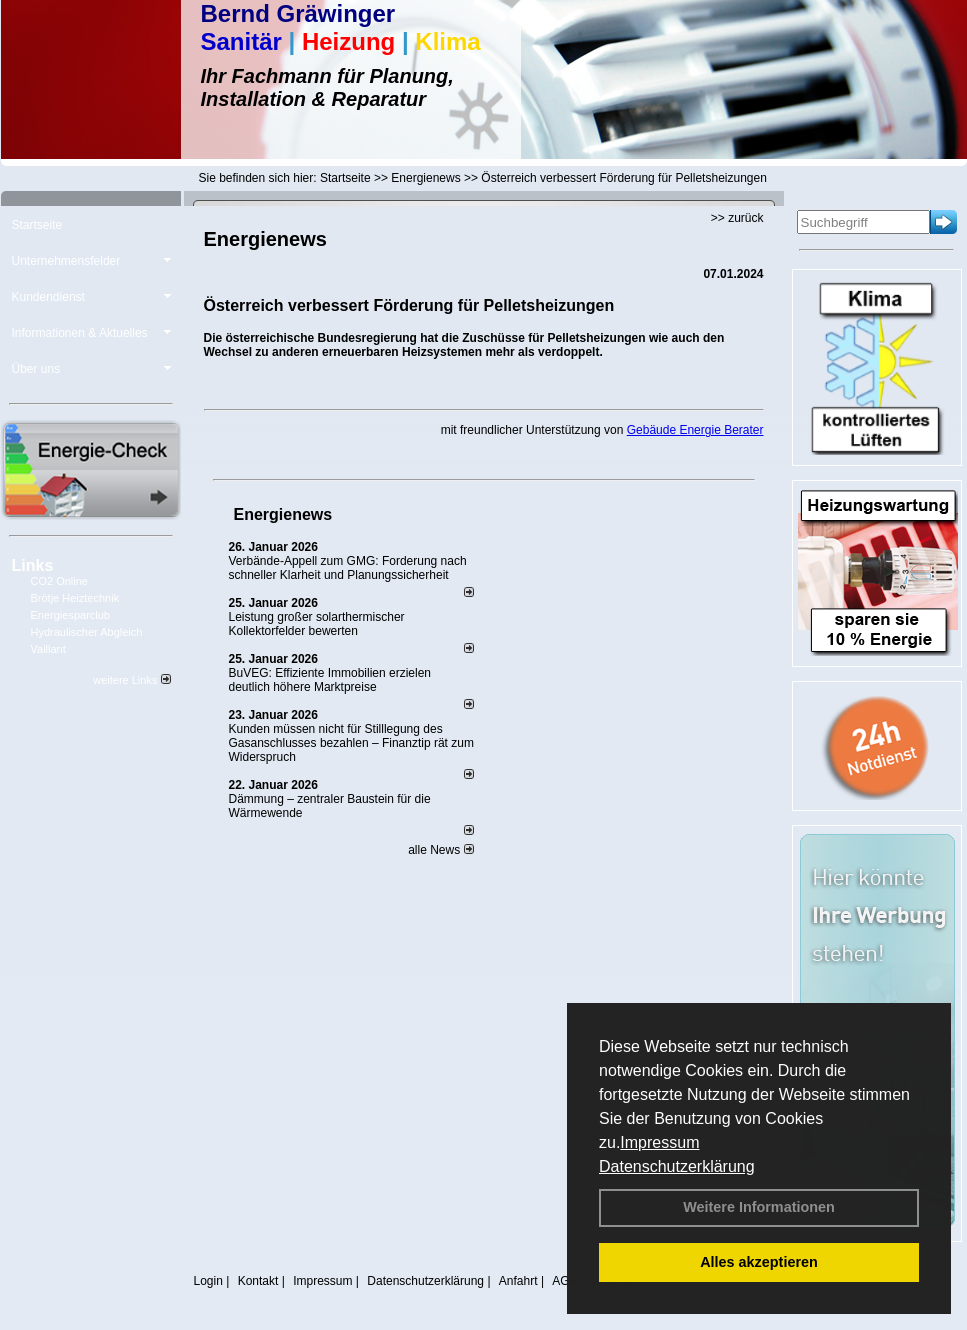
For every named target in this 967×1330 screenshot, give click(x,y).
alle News (440, 850)
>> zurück (737, 218)
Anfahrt (518, 1281)
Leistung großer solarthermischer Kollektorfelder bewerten (317, 624)
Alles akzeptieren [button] (759, 1262)
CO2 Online (59, 581)
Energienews (283, 514)
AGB (564, 1281)
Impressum (659, 1142)
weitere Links (131, 680)
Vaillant (48, 649)
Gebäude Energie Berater (695, 430)
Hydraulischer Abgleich (87, 632)
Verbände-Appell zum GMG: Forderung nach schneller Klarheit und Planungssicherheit (348, 568)
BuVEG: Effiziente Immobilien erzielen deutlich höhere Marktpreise (330, 680)
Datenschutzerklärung (677, 1166)
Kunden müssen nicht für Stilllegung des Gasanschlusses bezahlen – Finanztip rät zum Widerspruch (351, 743)
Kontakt (258, 1281)
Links (33, 565)
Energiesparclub (71, 615)
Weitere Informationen (759, 1207)
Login (208, 1281)
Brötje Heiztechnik (75, 598)
